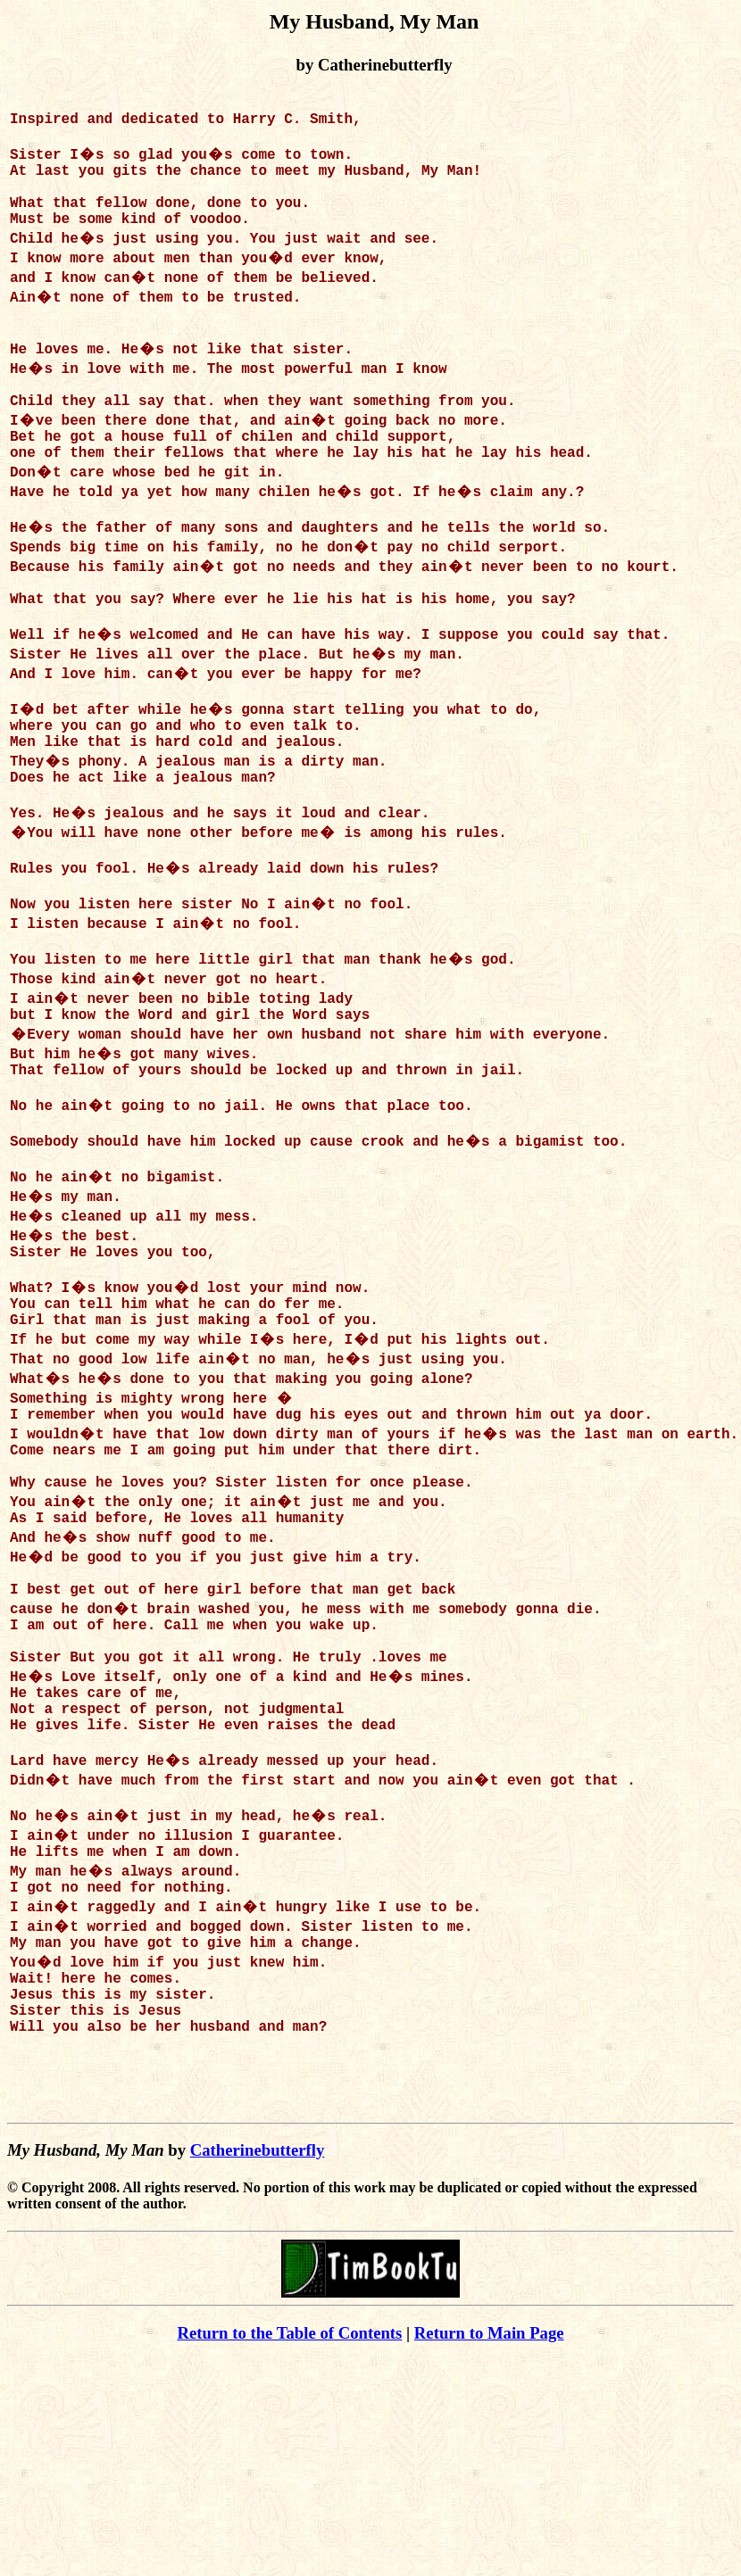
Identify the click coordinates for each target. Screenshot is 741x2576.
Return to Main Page (489, 2549)
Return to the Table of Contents (289, 2549)
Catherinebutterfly (257, 2366)
